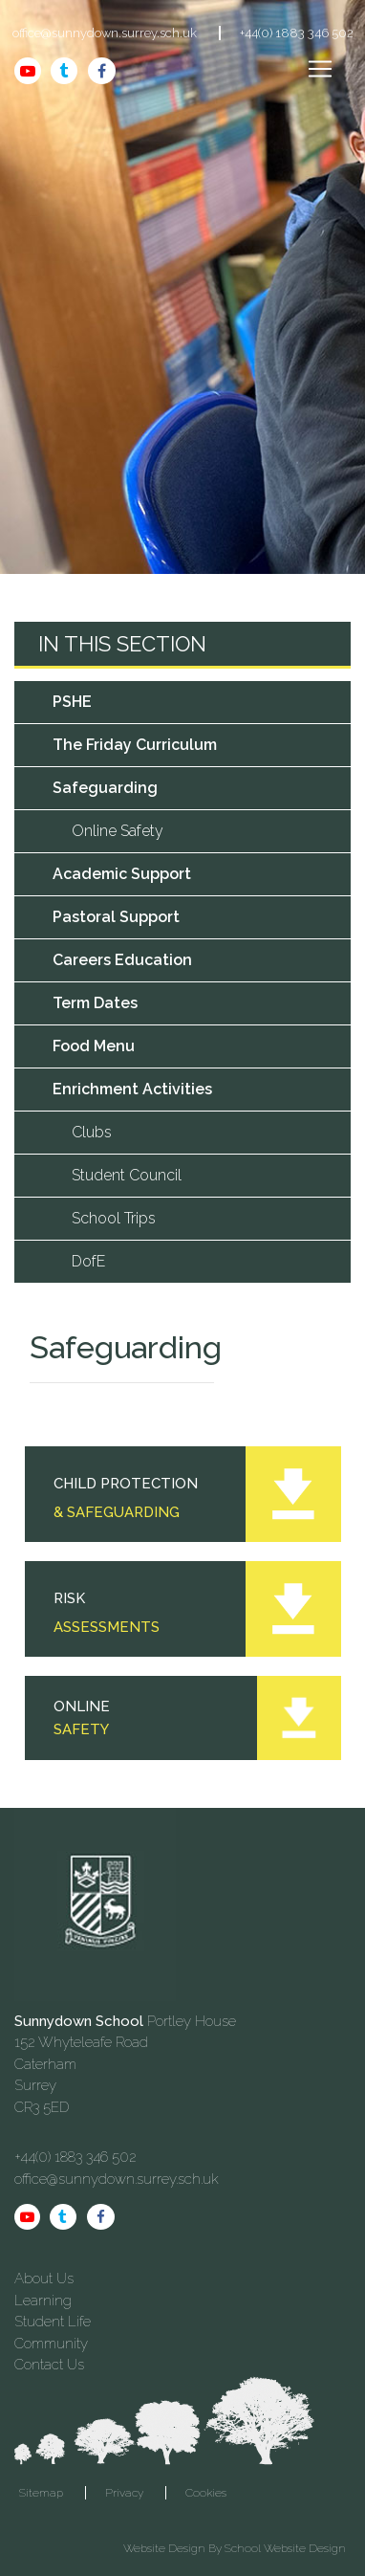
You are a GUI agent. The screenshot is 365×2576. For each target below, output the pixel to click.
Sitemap (41, 2492)
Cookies (205, 2492)
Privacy (124, 2492)
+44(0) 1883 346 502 (297, 33)
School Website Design (285, 2548)
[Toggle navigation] (320, 69)
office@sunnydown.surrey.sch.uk (104, 33)
